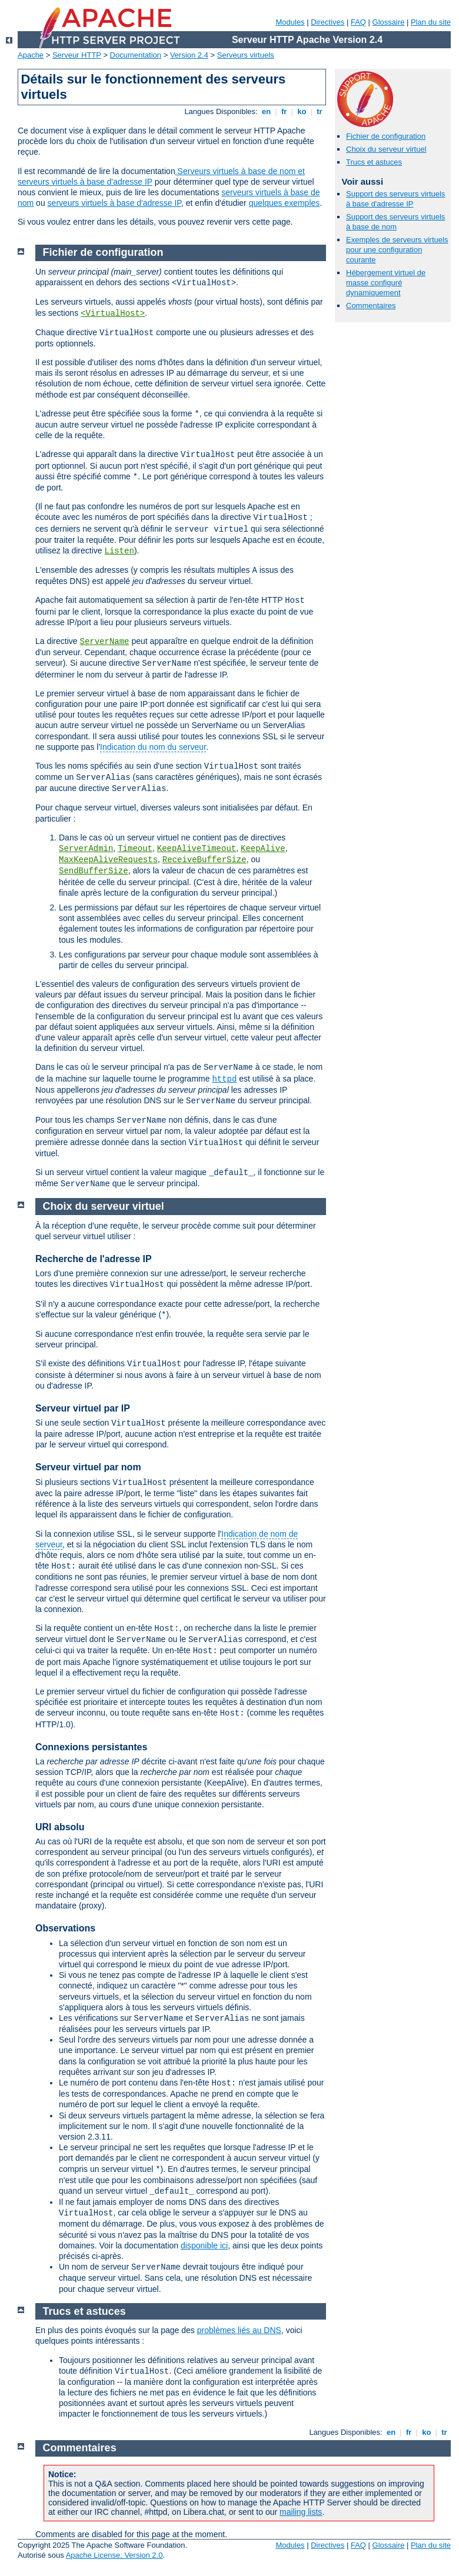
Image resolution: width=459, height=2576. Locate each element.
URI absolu (60, 1827)
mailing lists (301, 2512)
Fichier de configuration (385, 136)
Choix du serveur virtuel (386, 149)
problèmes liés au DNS (239, 2330)
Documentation (135, 55)
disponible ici (204, 2245)
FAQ (358, 22)
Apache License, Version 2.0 (114, 2555)
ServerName (104, 641)
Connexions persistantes (91, 1747)
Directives (327, 22)
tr (320, 111)
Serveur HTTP (76, 55)
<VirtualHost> (113, 313)
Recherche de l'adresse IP (93, 1259)
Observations (65, 1928)
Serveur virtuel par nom (88, 1467)
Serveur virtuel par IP (82, 1408)
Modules (289, 22)
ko (301, 111)
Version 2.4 (189, 55)
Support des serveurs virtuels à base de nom (395, 221)
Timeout (135, 848)
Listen (119, 551)
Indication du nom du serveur (153, 747)
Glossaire (388, 22)
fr (284, 111)
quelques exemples (284, 203)
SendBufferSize (93, 871)
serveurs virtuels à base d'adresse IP (114, 203)
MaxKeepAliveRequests (108, 860)
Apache (31, 55)
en (266, 111)
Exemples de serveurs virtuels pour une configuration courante (397, 249)
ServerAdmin (86, 848)
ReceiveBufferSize (204, 860)
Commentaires (371, 305)
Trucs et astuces (374, 162)
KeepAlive (263, 848)
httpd (224, 1079)
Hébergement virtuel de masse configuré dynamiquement (385, 282)
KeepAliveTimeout (196, 848)
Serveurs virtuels (245, 55)
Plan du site (431, 22)
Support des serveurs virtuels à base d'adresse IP (395, 198)
